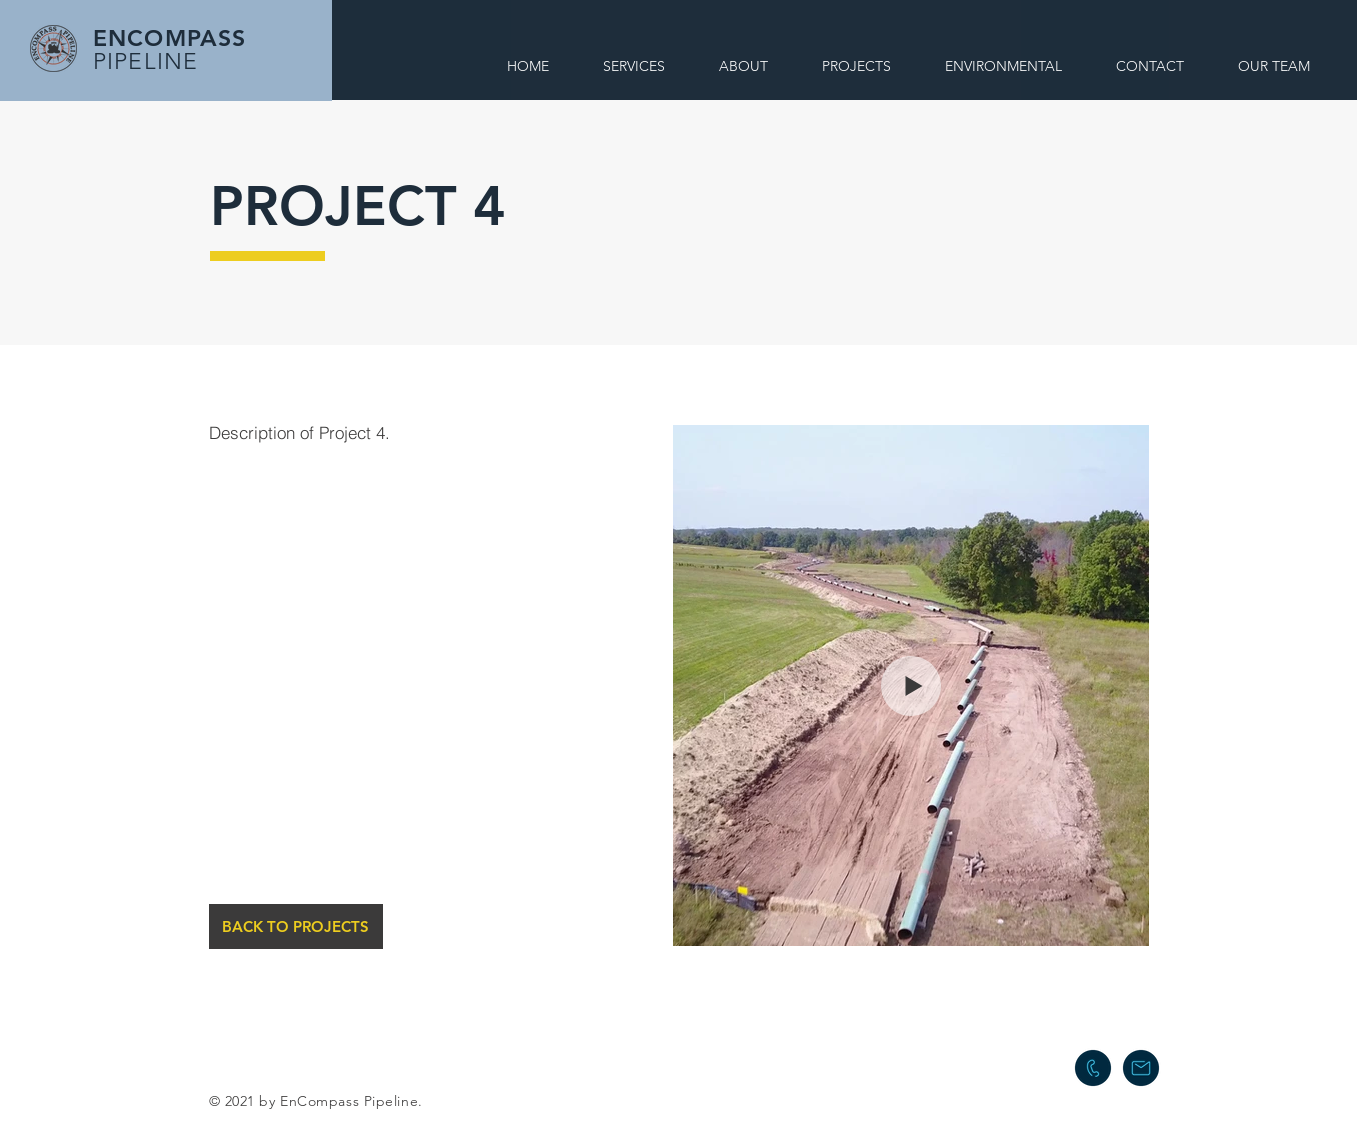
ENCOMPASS (169, 38)
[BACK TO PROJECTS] (296, 926)
